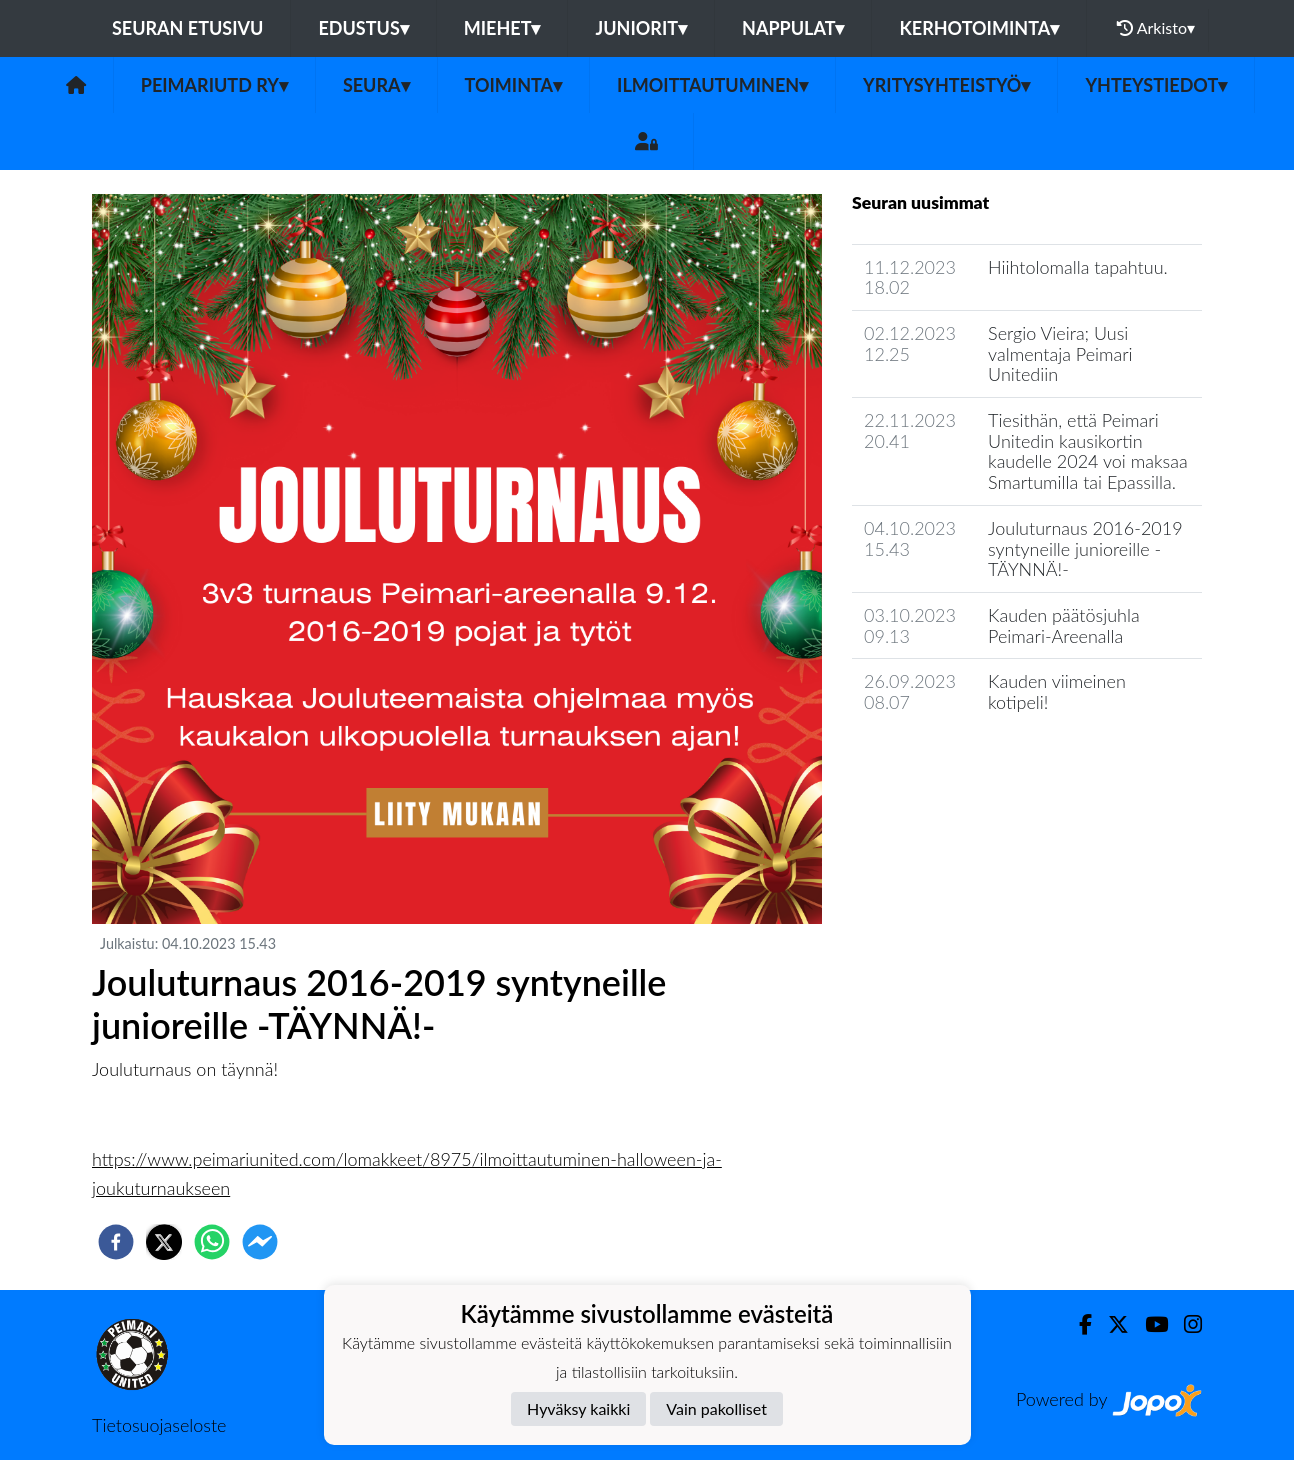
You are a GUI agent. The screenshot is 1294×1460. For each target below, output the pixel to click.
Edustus (363, 28)
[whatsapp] (212, 1242)
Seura (376, 85)
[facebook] (116, 1242)
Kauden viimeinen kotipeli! (1057, 691)
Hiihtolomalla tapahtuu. (1078, 267)
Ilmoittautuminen (712, 85)
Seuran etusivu (188, 28)
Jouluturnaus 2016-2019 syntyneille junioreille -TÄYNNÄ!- (1085, 548)
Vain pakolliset (716, 1408)
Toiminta (514, 85)
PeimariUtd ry (214, 85)
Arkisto (1156, 28)
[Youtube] (1148, 1324)
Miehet (502, 28)
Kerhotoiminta (979, 28)
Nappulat (793, 28)
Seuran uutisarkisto (940, 759)
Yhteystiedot (1156, 85)
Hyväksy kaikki (578, 1408)
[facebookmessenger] (260, 1242)
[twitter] (164, 1242)
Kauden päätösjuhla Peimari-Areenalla (1064, 625)
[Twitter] (1110, 1324)
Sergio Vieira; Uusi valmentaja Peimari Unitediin (1060, 353)
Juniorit (641, 28)
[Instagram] (1185, 1324)
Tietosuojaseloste (159, 1425)
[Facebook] (1077, 1324)
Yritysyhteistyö (946, 85)
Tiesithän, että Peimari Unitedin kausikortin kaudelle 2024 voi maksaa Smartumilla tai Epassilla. (1088, 451)
